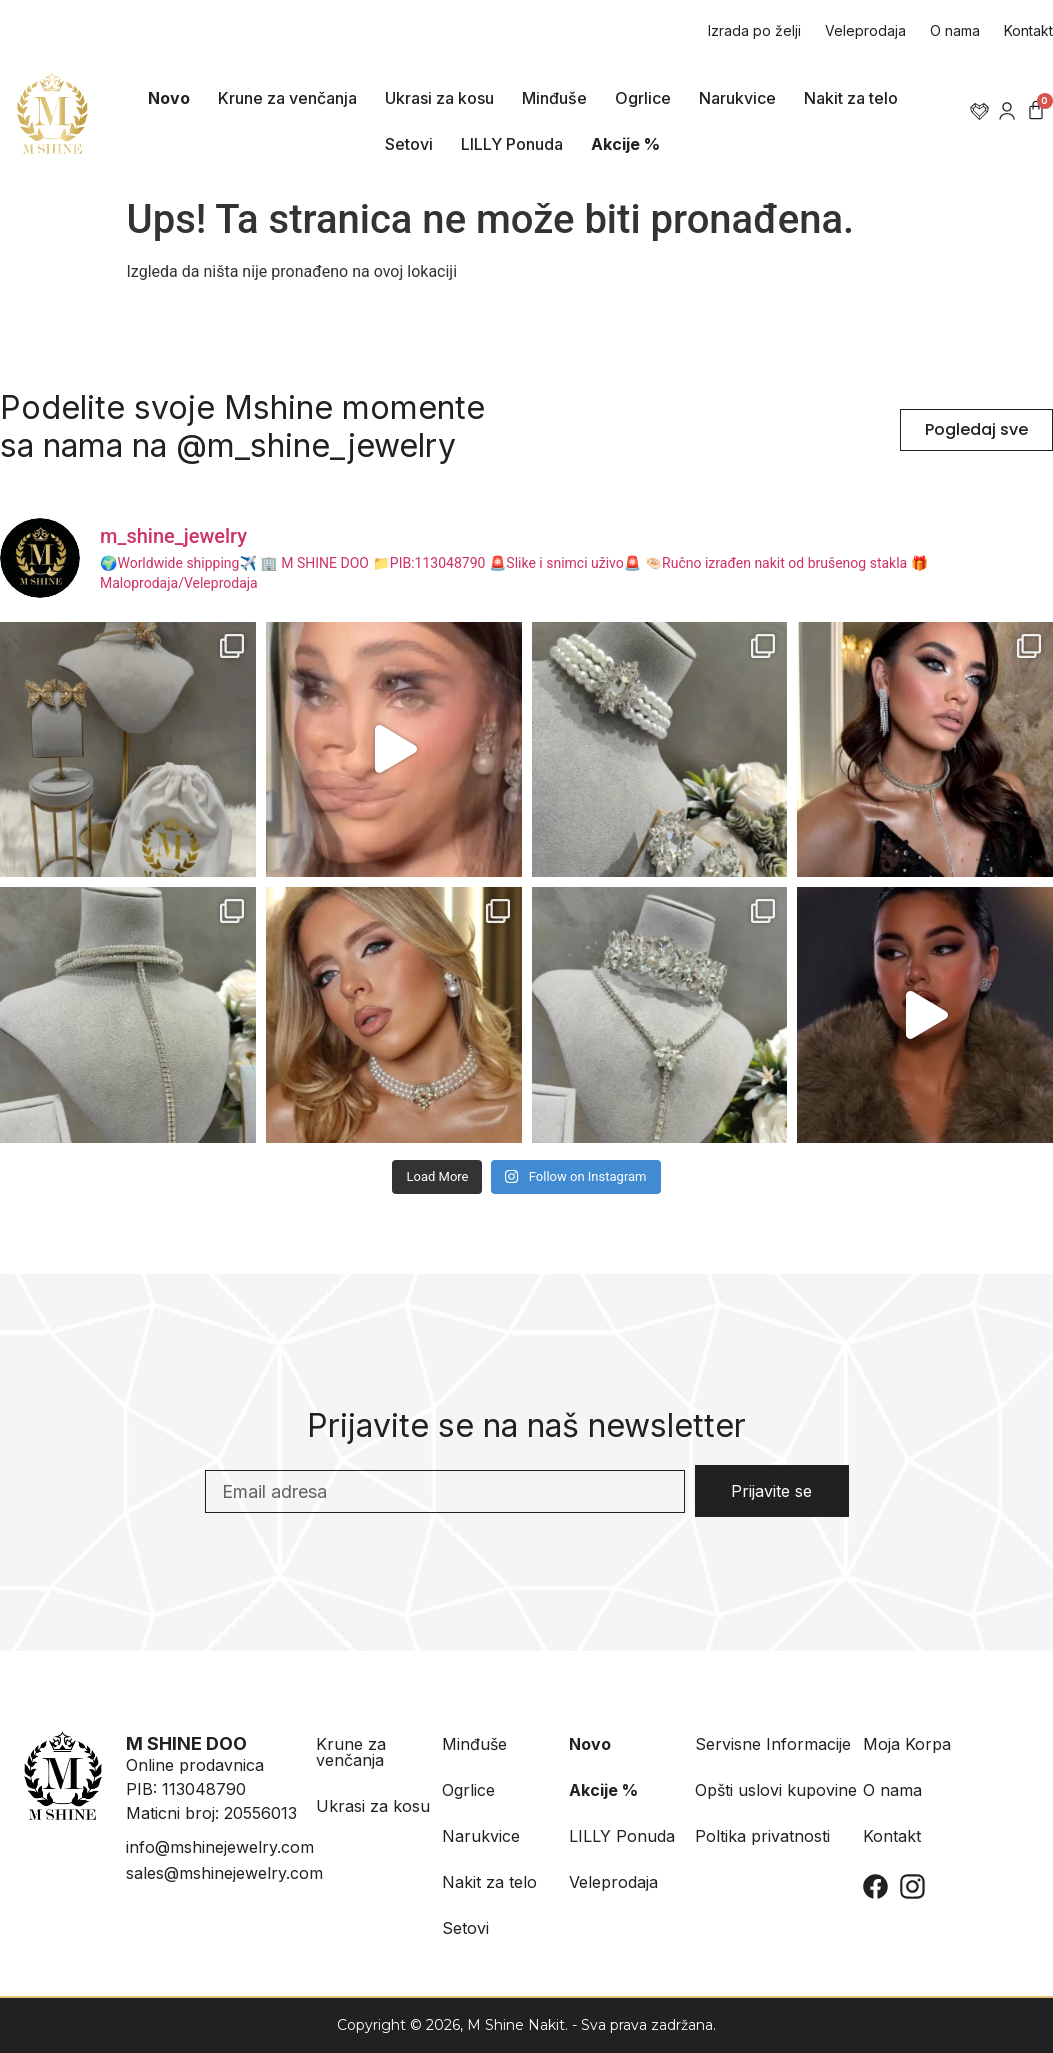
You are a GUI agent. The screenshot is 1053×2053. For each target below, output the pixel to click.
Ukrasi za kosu (439, 98)
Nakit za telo (851, 98)
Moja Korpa (907, 1744)
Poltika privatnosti (762, 1836)
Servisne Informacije (773, 1744)
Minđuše (554, 98)
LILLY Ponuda (512, 144)
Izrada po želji (754, 30)
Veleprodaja (865, 30)
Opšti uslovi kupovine (776, 1790)
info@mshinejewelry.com (220, 1847)
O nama (955, 30)
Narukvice (737, 98)
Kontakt (1028, 30)
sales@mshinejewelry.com (224, 1873)
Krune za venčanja (287, 98)
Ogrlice (643, 98)
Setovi (409, 144)
